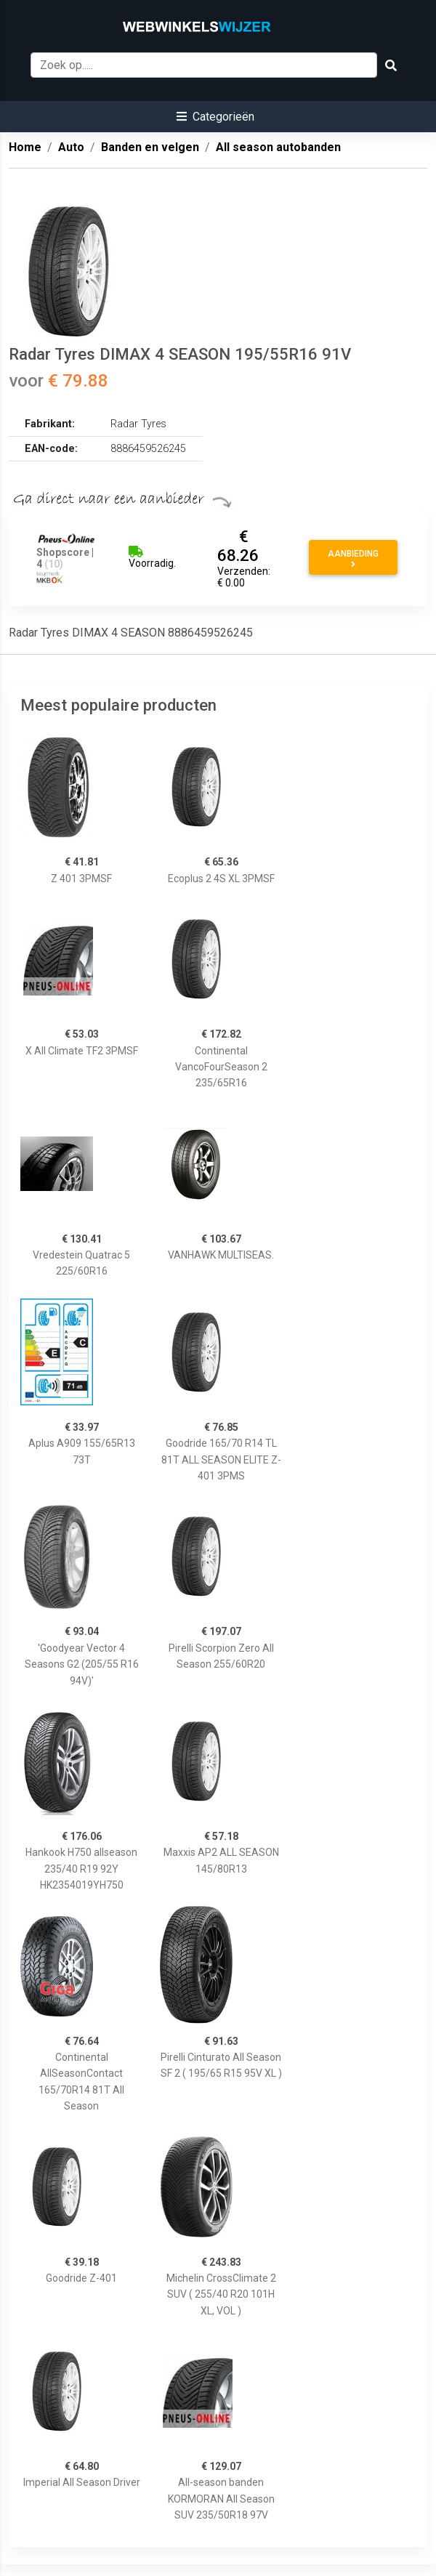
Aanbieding (353, 559)
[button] (215, 117)
